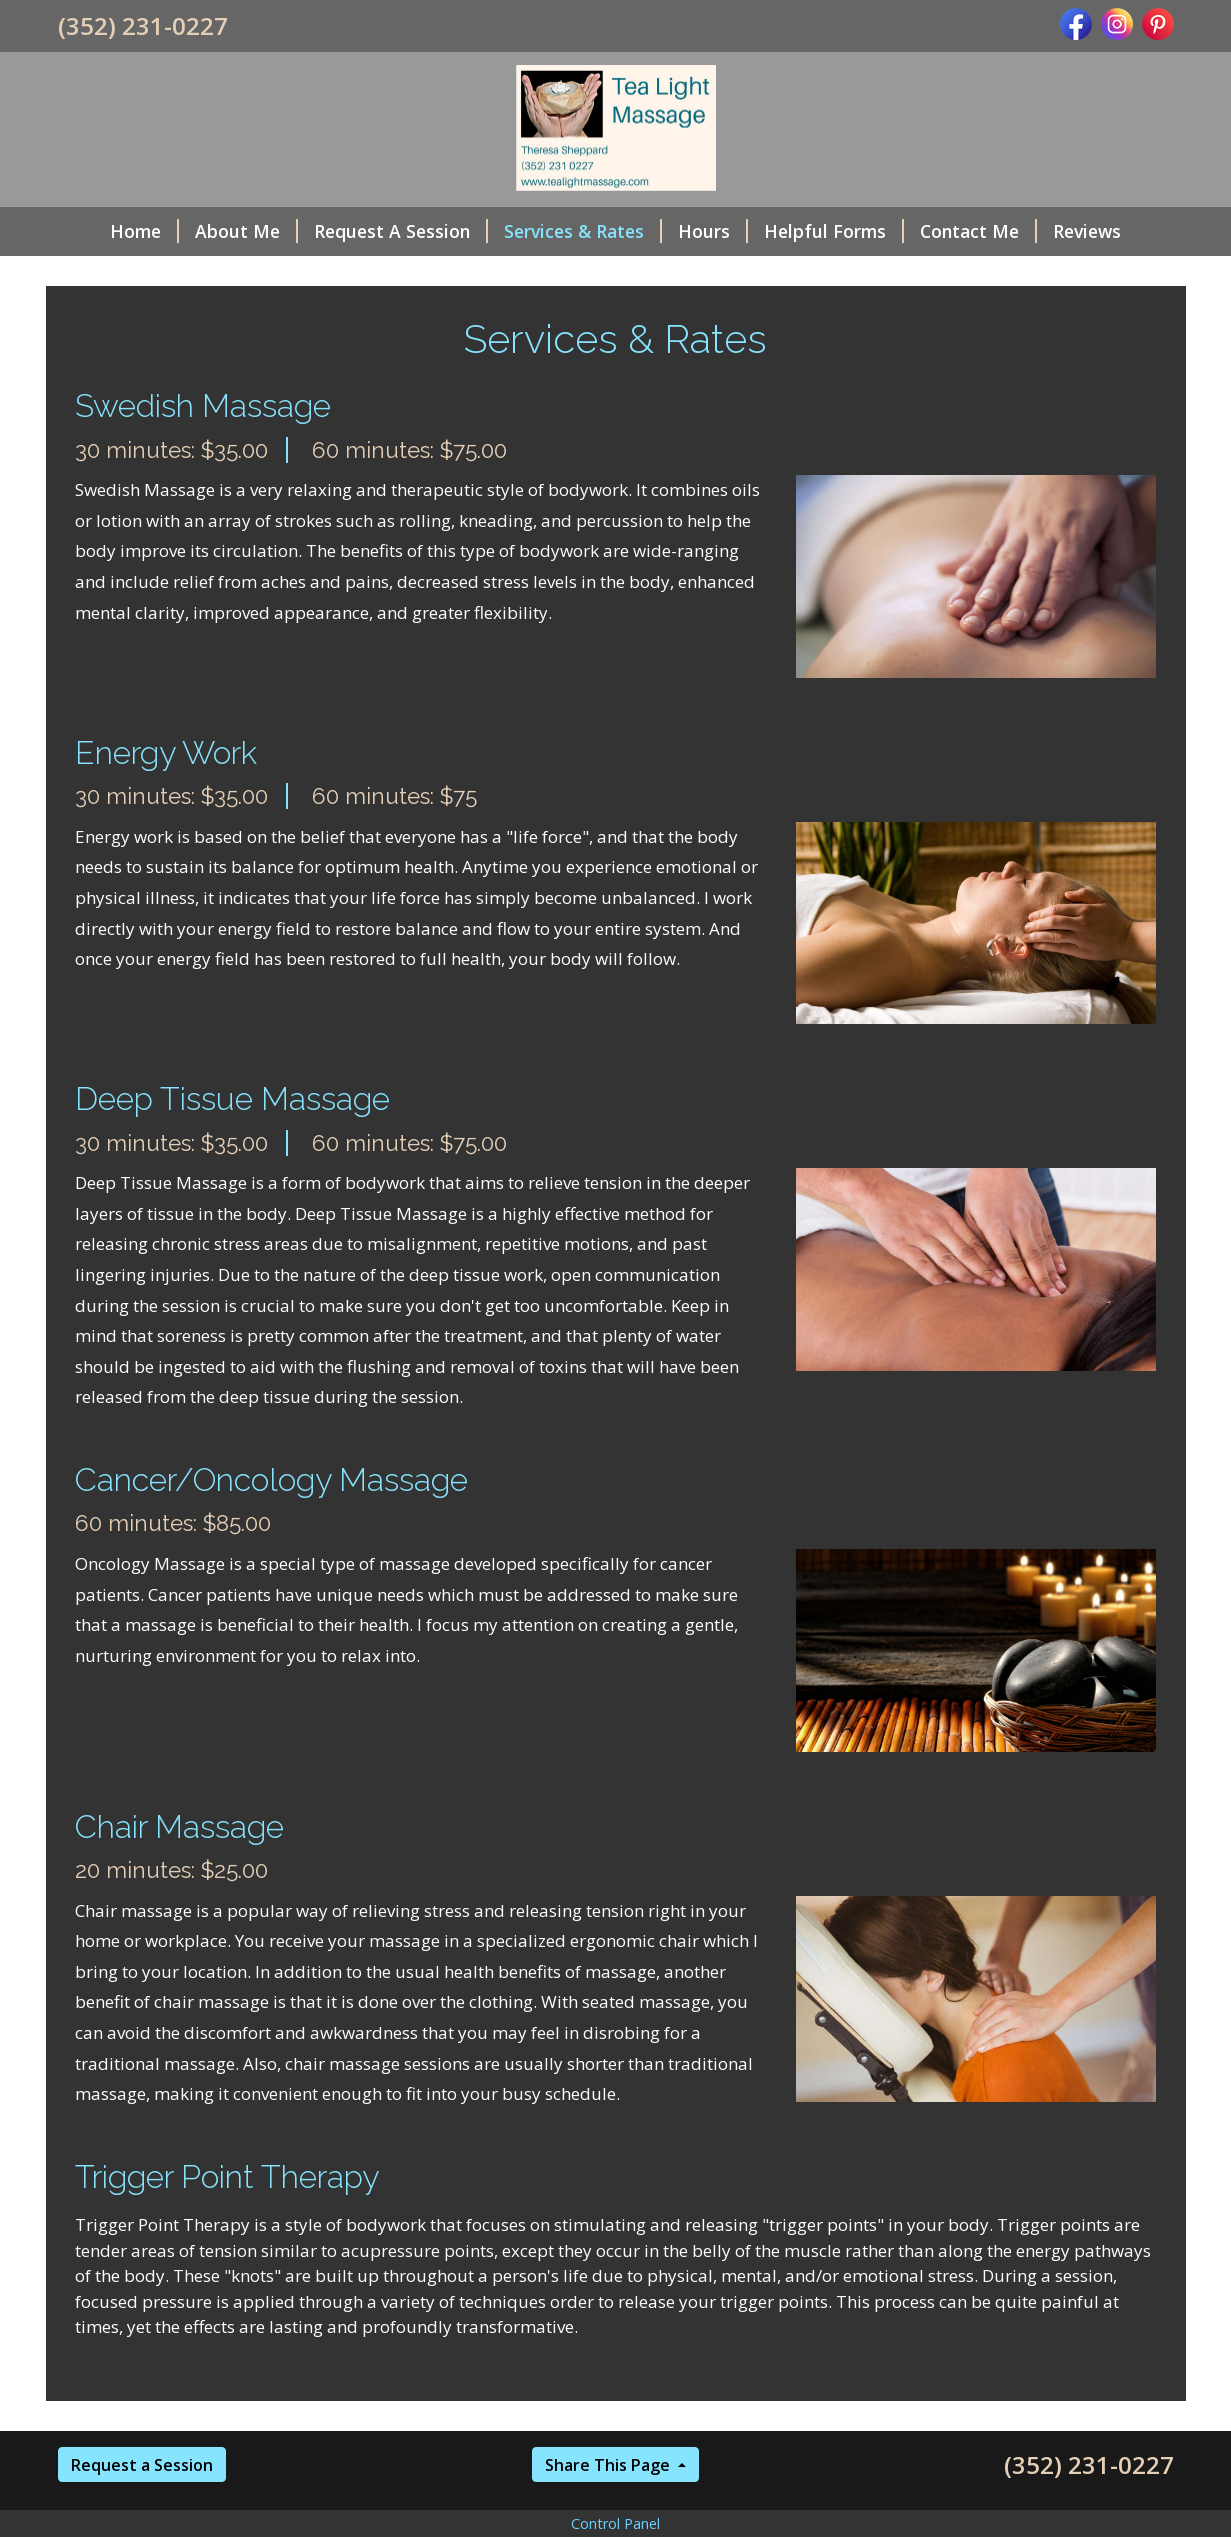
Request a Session (142, 2465)
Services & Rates (583, 231)
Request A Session (401, 231)
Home (144, 231)
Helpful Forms (834, 231)
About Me (246, 231)
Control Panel (615, 2523)
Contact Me (978, 231)
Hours (713, 231)
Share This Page (609, 2465)
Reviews (1087, 231)
